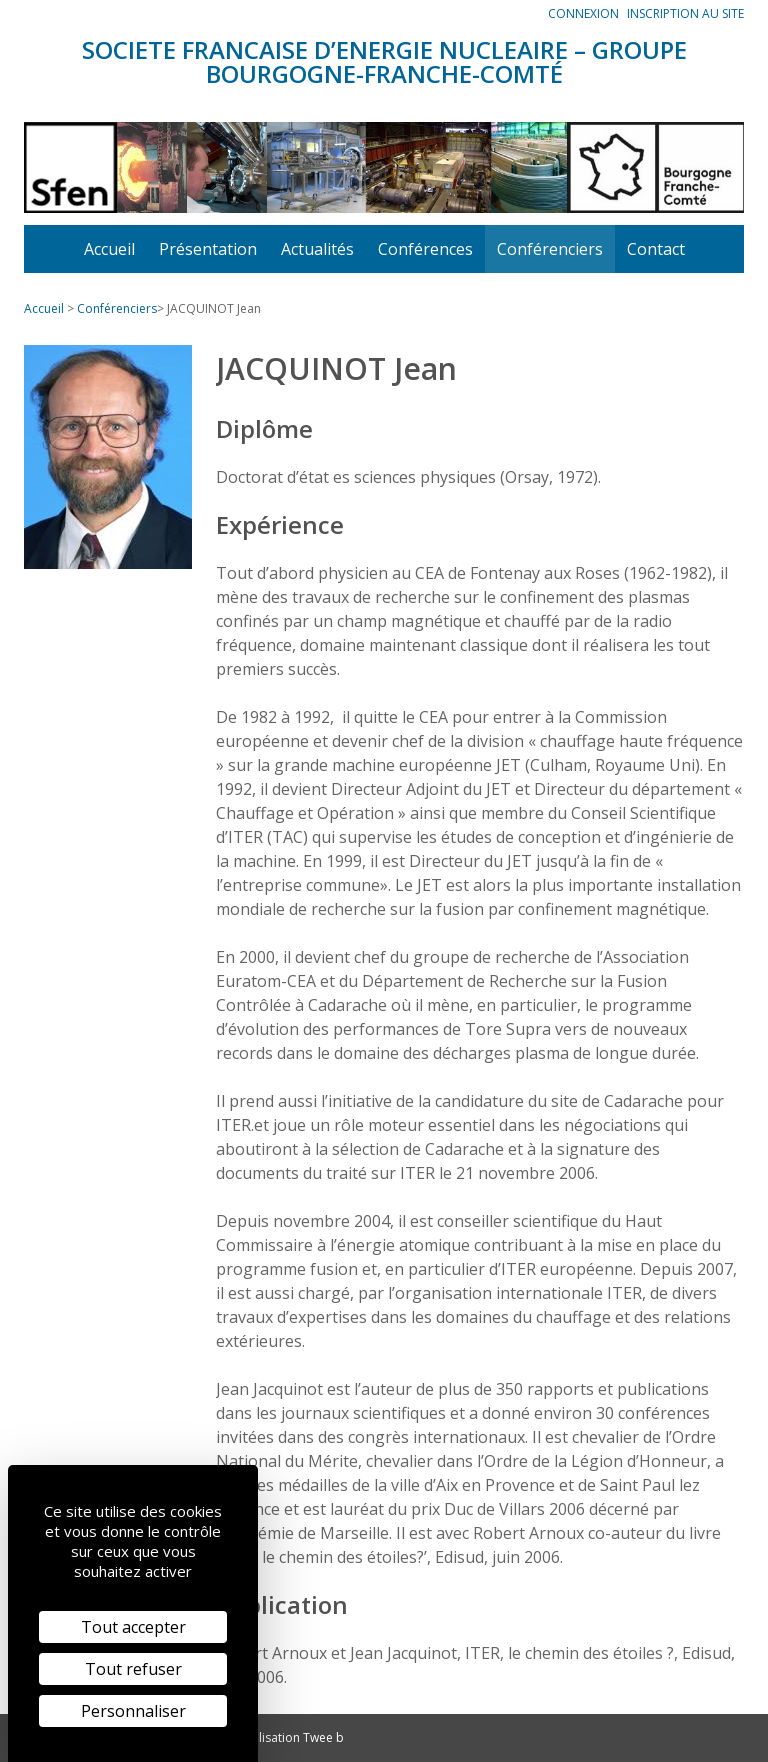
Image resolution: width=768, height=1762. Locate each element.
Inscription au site (685, 13)
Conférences (425, 249)
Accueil (109, 249)
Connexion (583, 13)
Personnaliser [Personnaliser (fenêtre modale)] (133, 1711)
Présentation (208, 249)
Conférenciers (550, 249)
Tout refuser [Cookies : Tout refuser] (133, 1669)
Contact (656, 249)
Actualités (317, 249)
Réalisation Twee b (291, 1737)
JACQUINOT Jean (214, 308)
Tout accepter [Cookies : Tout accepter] (133, 1627)
